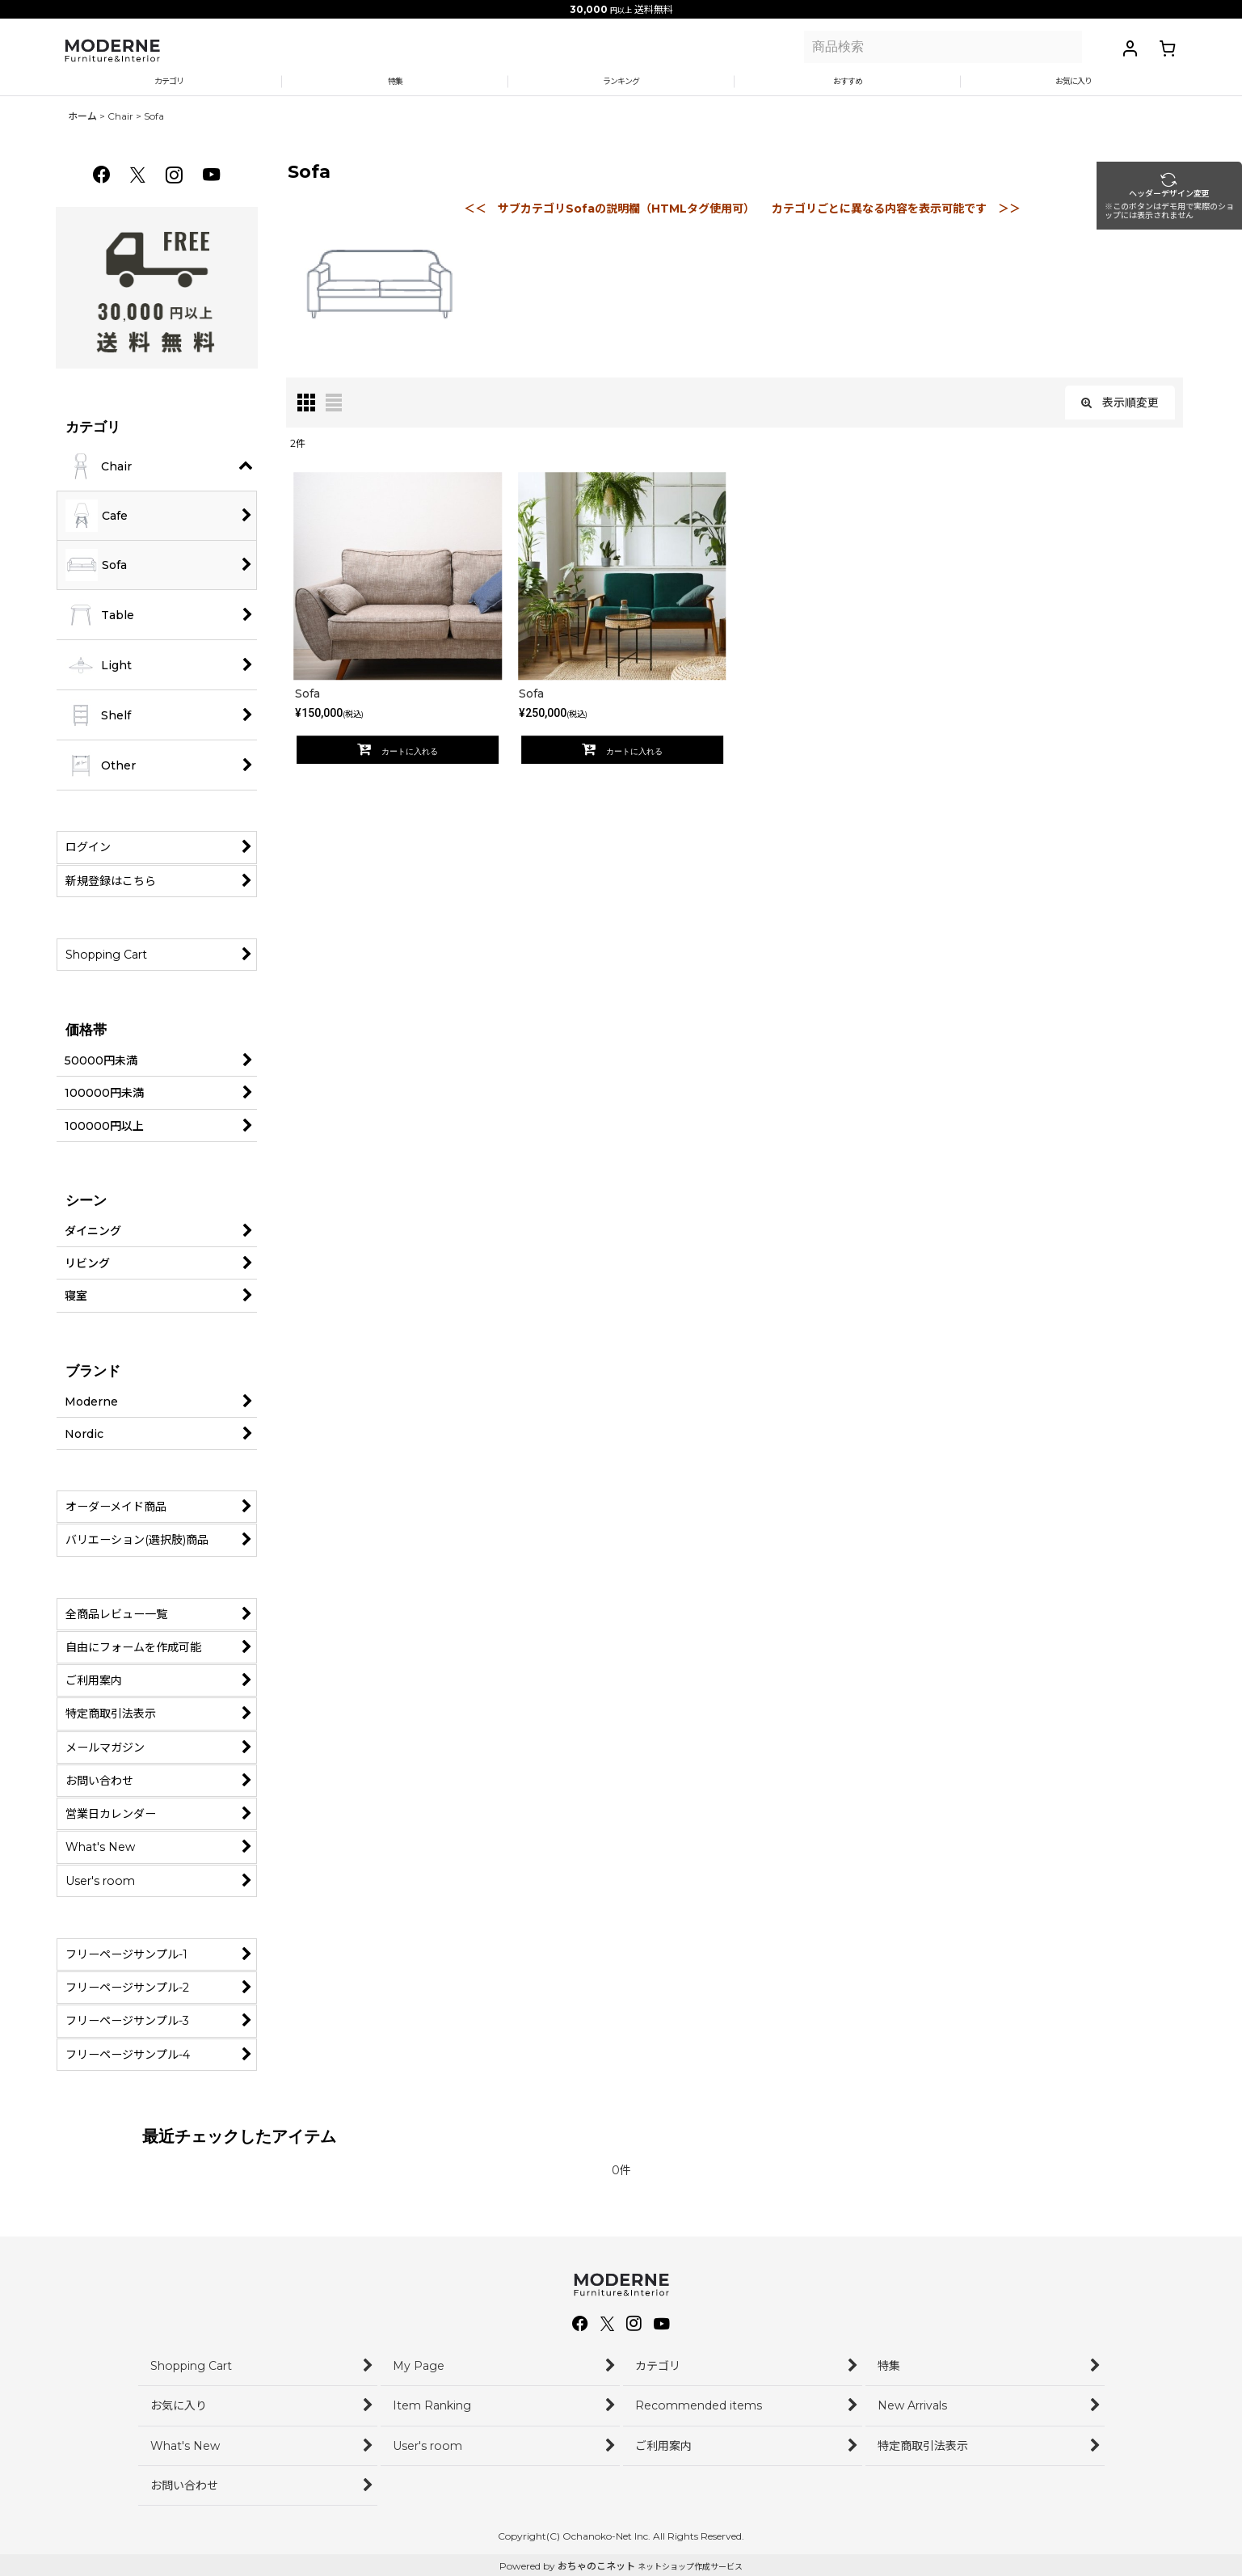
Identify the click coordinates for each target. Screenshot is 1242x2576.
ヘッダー (1201, 216)
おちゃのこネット (596, 2566)
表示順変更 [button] (1120, 416)
